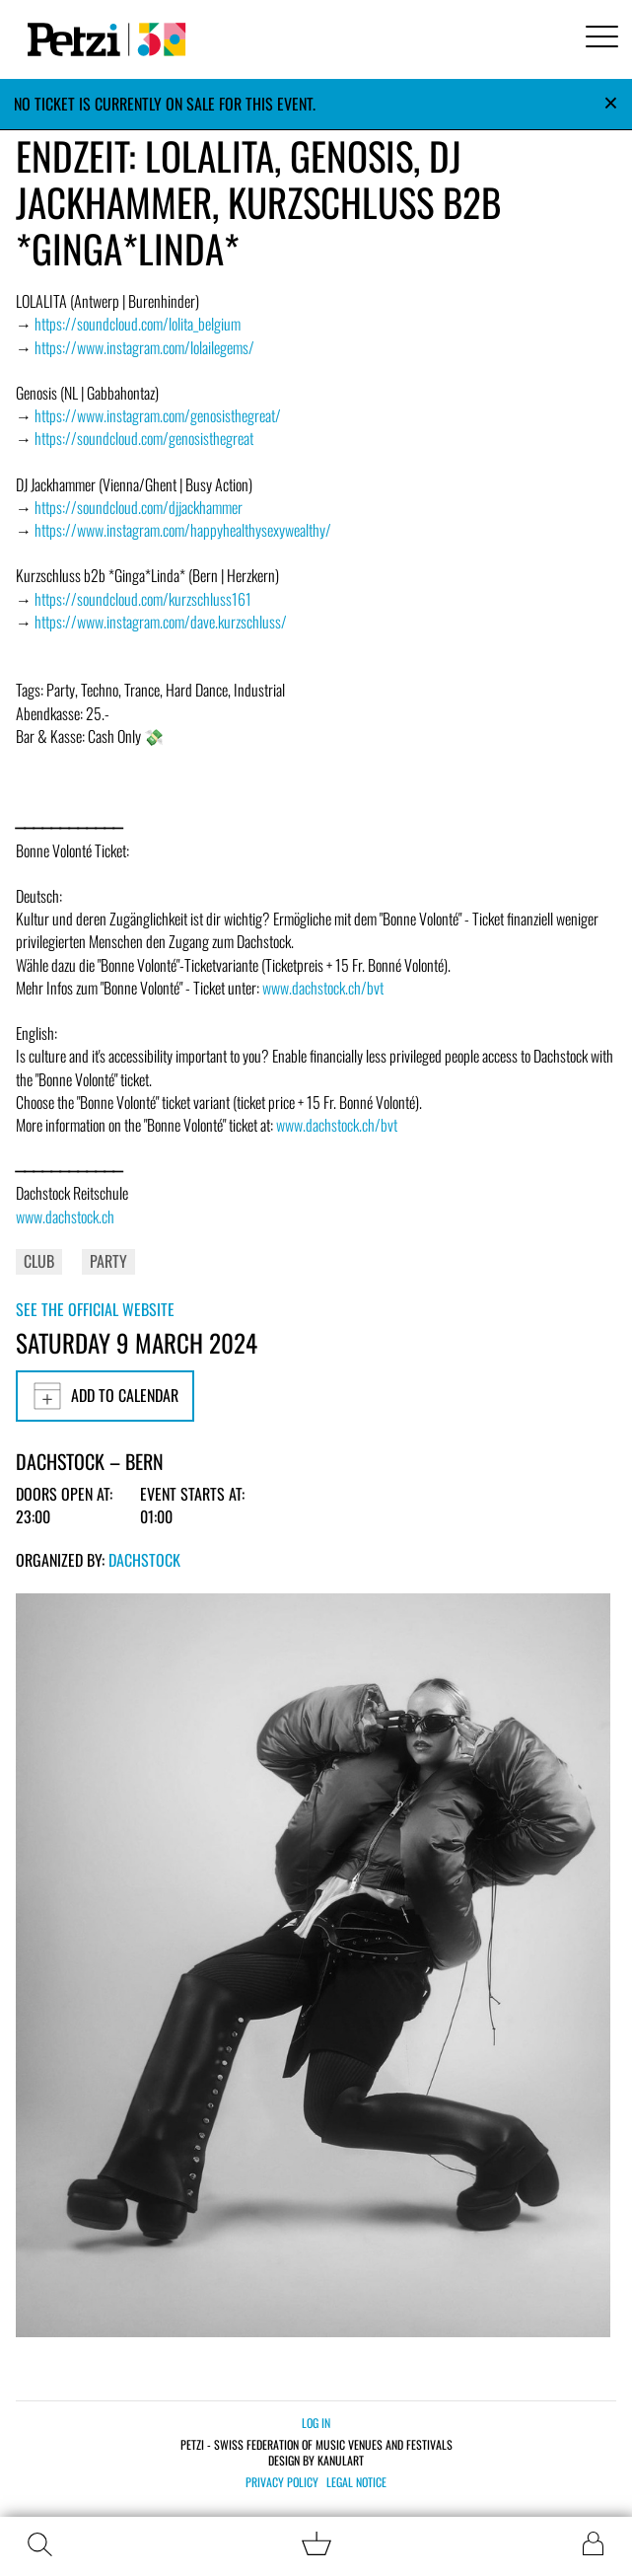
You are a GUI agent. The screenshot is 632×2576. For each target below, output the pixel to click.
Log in (316, 2422)
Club (39, 1261)
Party (108, 1261)
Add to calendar (105, 1396)
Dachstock (144, 1560)
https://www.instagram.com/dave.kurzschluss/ (161, 621)
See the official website (95, 1309)
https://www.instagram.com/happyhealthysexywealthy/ (183, 530)
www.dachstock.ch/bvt (323, 987)
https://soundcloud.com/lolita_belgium (138, 323)
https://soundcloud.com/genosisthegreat (144, 438)
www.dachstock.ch (65, 1216)
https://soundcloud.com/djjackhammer (139, 507)
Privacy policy (282, 2482)
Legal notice (356, 2482)
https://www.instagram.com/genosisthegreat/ (158, 415)
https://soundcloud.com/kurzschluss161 (143, 599)
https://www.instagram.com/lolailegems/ (144, 347)
